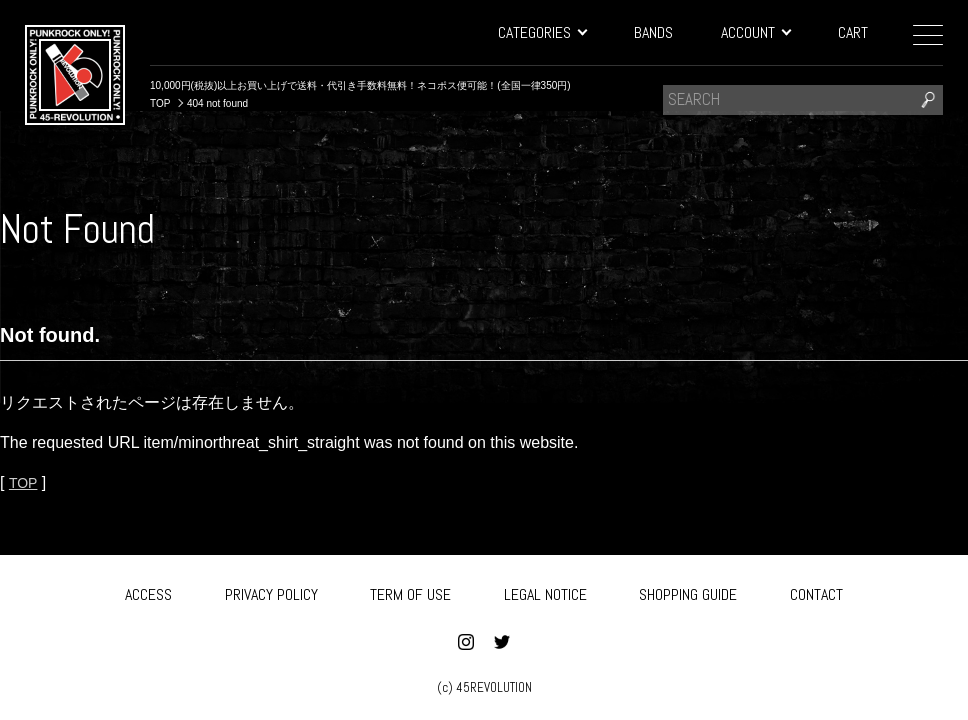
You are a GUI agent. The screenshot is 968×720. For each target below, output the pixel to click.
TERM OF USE (410, 591)
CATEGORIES (542, 32)
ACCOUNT (755, 32)
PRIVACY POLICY (271, 591)
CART (853, 32)
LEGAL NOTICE (545, 591)
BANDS (653, 32)
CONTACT (816, 591)
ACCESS (148, 591)
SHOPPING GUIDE (688, 591)
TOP (25, 482)
